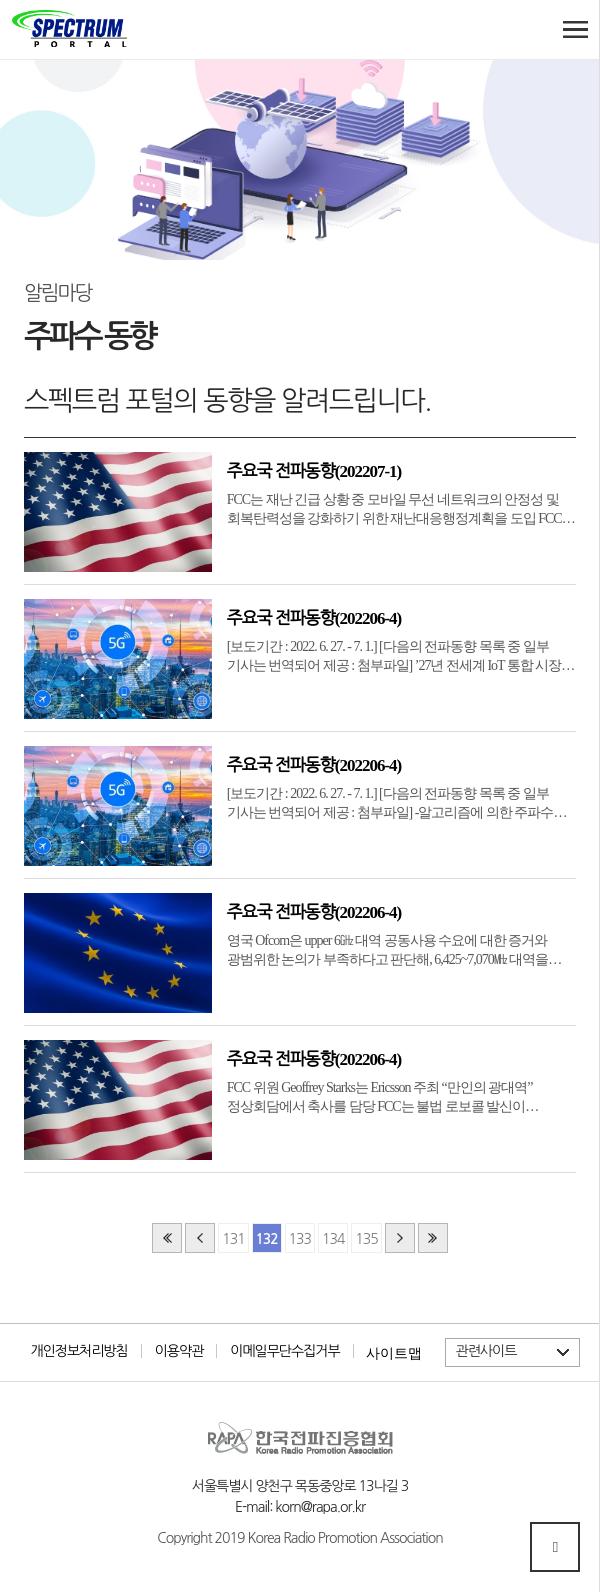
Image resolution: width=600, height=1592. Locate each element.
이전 (200, 1238)
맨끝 (433, 1238)
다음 (400, 1238)
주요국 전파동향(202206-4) (314, 618)
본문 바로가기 (12, 0)
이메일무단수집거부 (284, 1351)
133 (300, 1239)
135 (366, 1239)
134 (333, 1239)
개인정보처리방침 (78, 1351)
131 (233, 1239)
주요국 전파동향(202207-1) (314, 471)
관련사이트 (486, 1351)
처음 (167, 1238)
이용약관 (179, 1351)
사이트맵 (394, 1353)
